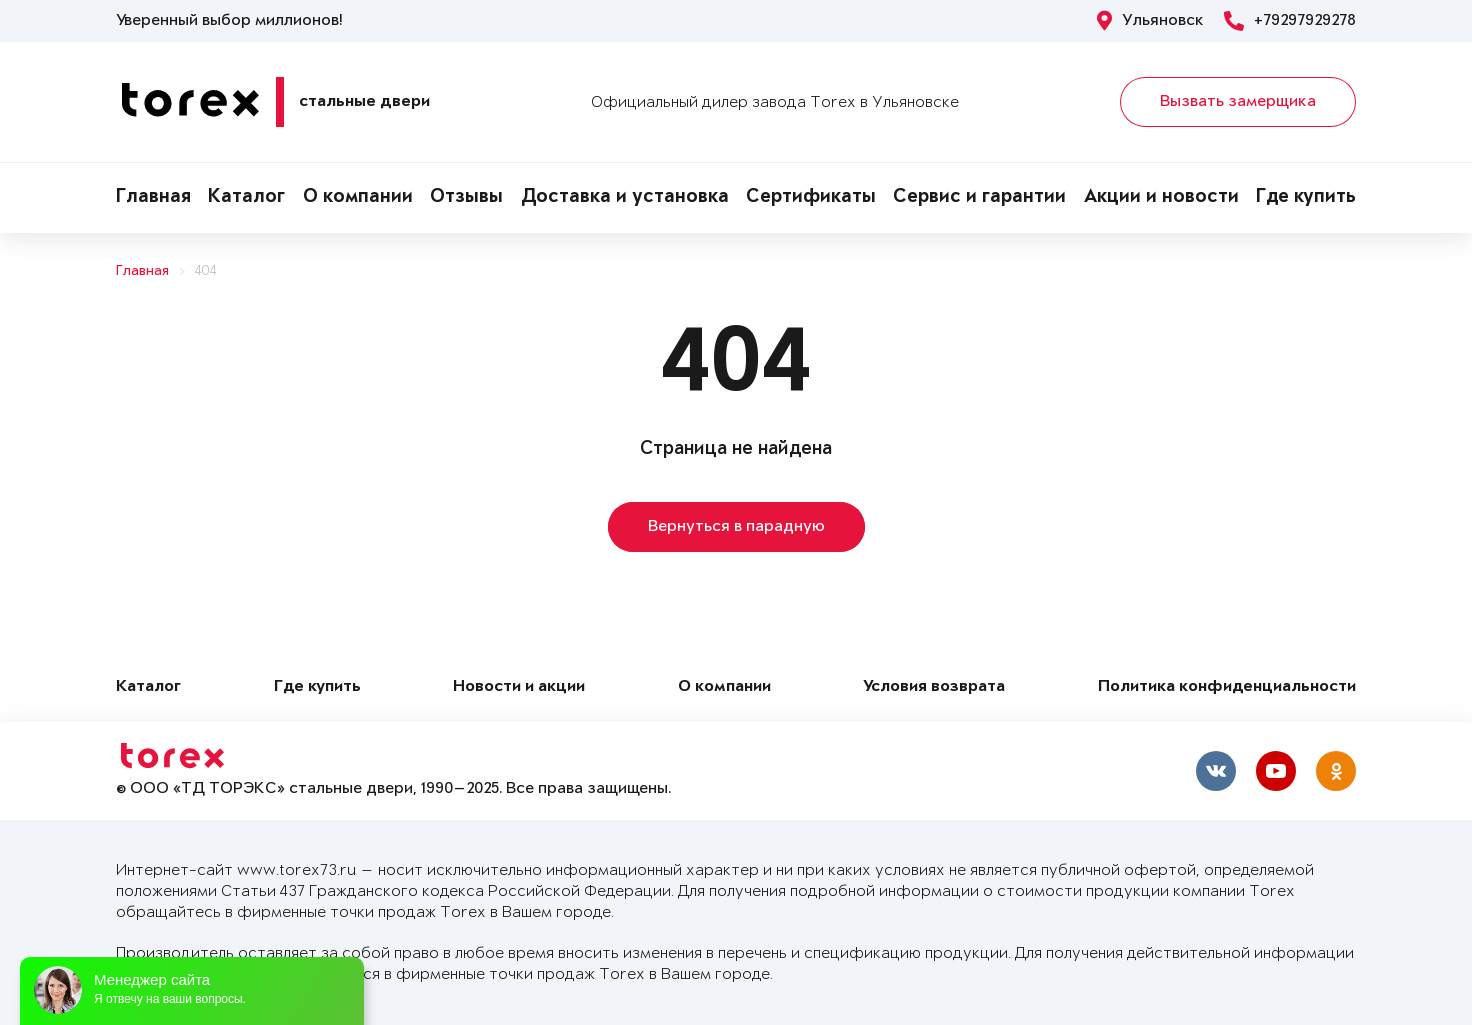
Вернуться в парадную (736, 527)
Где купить (1306, 198)
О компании (358, 198)
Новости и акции (519, 687)
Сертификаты (811, 198)
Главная (153, 198)
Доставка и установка (625, 198)
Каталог (246, 198)
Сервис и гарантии (979, 198)
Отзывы (466, 198)
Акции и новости (1161, 198)
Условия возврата (934, 687)
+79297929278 (1290, 21)
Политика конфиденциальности (1227, 687)
